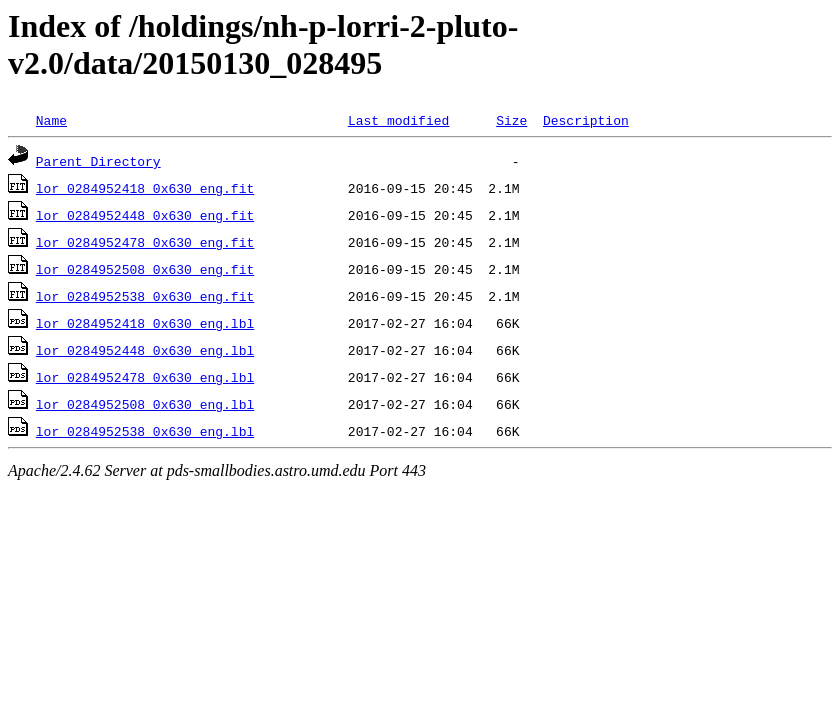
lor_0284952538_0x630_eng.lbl (145, 431)
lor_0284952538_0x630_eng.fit (145, 296)
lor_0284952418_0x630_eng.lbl (145, 323)
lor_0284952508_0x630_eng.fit (145, 269)
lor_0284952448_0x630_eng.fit (145, 215)
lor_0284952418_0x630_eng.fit (145, 188)
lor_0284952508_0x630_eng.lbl (145, 404)
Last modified (398, 120)
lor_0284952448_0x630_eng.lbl (145, 350)
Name (51, 120)
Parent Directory (98, 161)
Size (511, 120)
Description (586, 120)
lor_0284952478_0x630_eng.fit (145, 242)
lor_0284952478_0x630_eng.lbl (145, 377)
